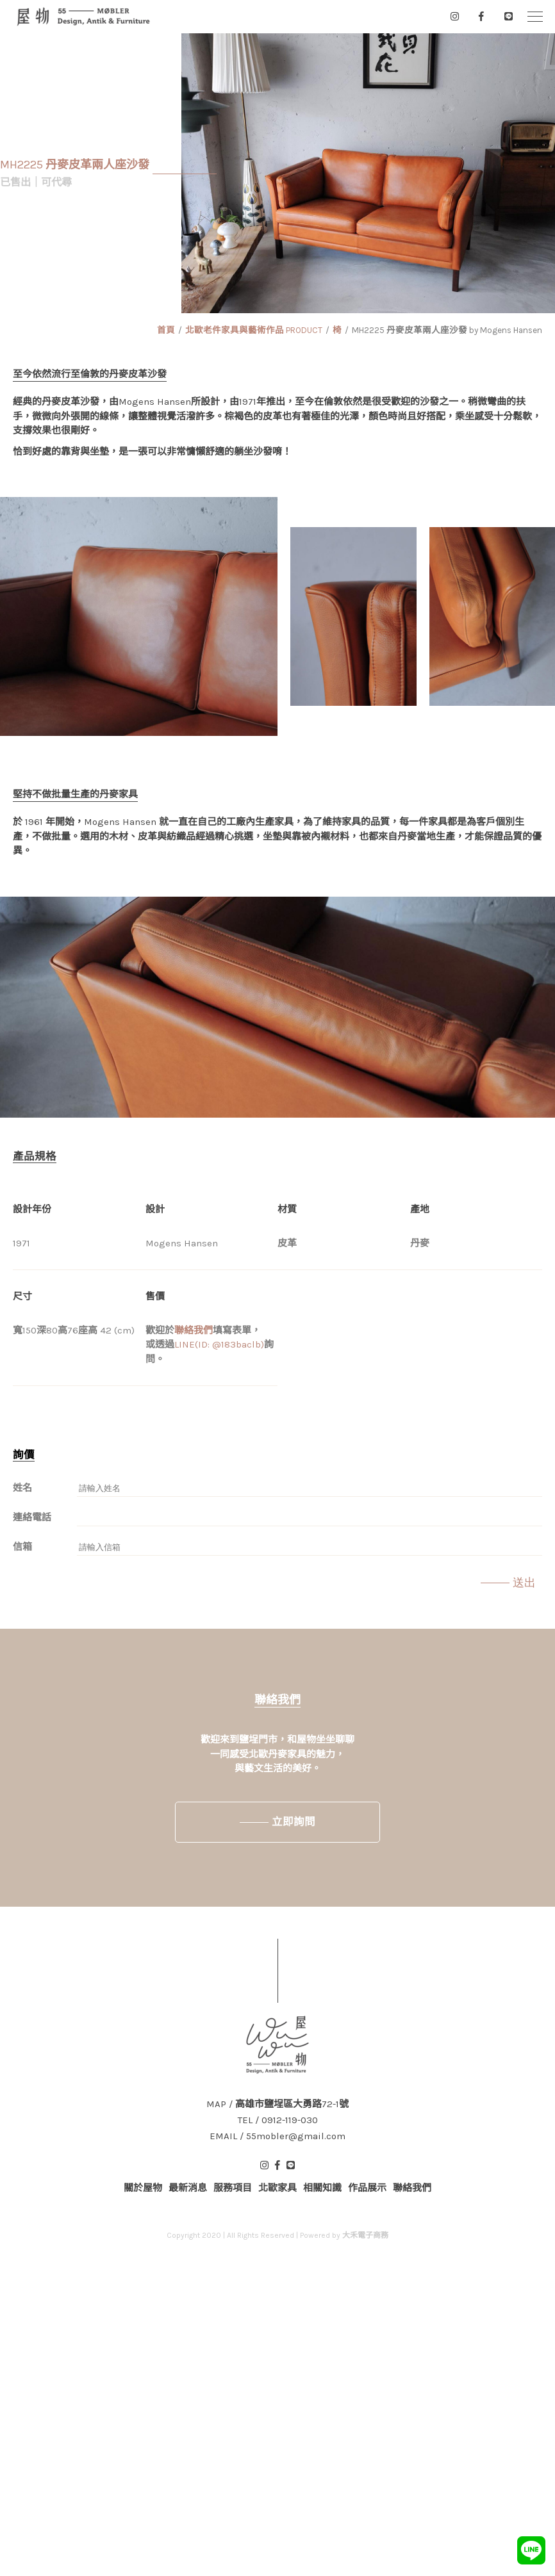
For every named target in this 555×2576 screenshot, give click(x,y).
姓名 (22, 1488)
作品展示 (367, 2188)
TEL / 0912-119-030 (278, 2120)
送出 (524, 1582)
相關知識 (322, 2188)
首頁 (166, 330)
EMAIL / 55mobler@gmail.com (277, 2136)
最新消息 (188, 2188)
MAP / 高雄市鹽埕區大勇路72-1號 (277, 2104)
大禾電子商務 (365, 2235)
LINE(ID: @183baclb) (219, 1344)
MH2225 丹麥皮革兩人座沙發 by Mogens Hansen (447, 330)
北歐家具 (277, 2188)
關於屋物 (143, 2188)
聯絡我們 (193, 1330)
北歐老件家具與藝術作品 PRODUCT (253, 330)
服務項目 (232, 2188)
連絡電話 (32, 1517)
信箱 (22, 1547)
